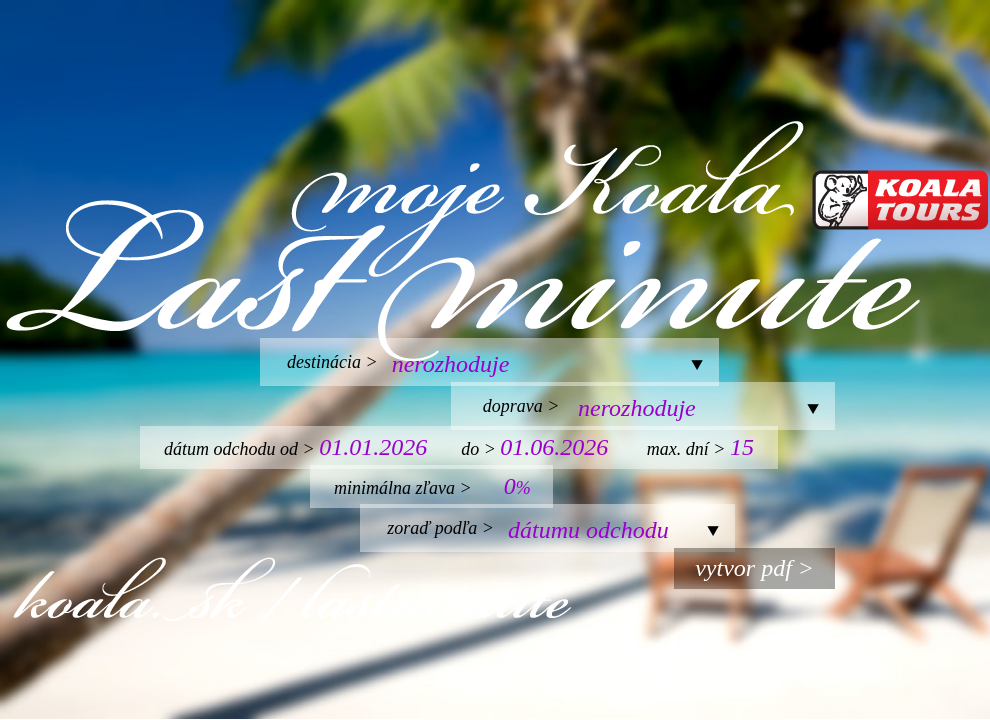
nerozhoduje (451, 364)
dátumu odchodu (588, 530)
